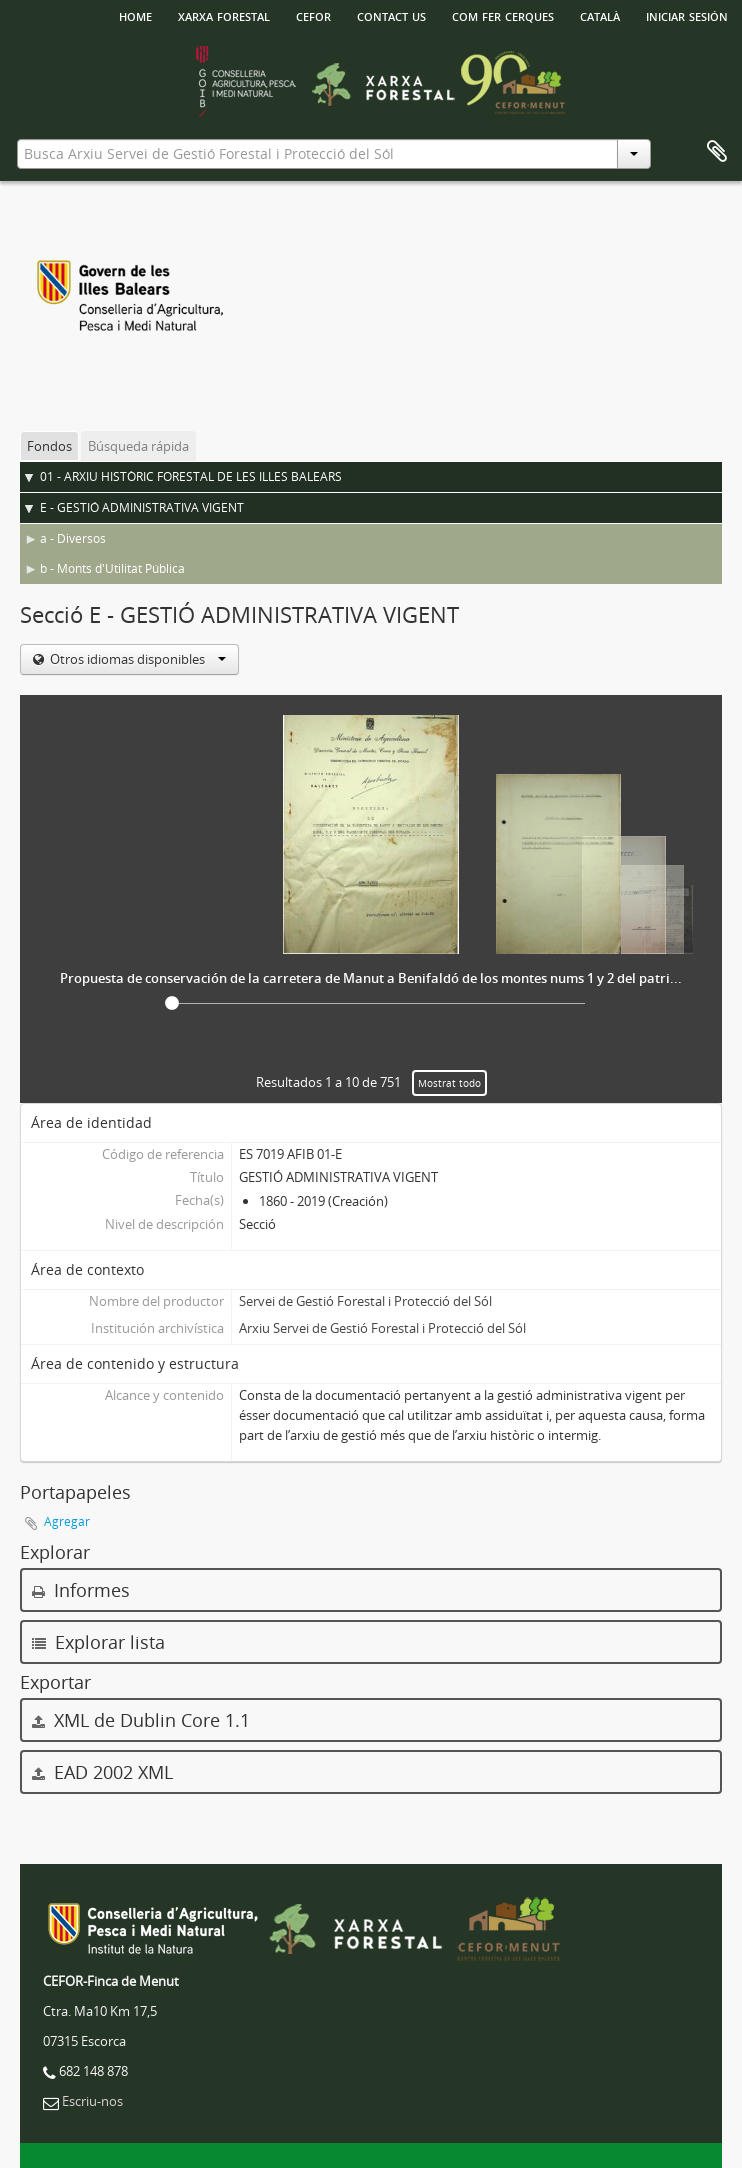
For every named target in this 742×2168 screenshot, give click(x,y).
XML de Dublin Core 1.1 (141, 1720)
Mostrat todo (449, 1083)
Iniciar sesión (687, 15)
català (600, 15)
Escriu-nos (92, 2101)
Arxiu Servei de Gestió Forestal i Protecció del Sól (382, 1328)
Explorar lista (98, 1642)
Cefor (313, 15)
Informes (81, 1590)
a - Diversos (73, 538)
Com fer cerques (503, 15)
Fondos (49, 446)
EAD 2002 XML (102, 1772)
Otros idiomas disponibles (136, 659)
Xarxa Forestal (224, 15)
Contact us (391, 15)
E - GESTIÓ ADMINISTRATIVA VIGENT (142, 507)
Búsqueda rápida (138, 446)
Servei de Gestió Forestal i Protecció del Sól (365, 1301)
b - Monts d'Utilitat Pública (112, 568)
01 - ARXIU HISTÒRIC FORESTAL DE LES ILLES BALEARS (191, 476)
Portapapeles (717, 152)
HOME (135, 15)
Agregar (67, 1521)
